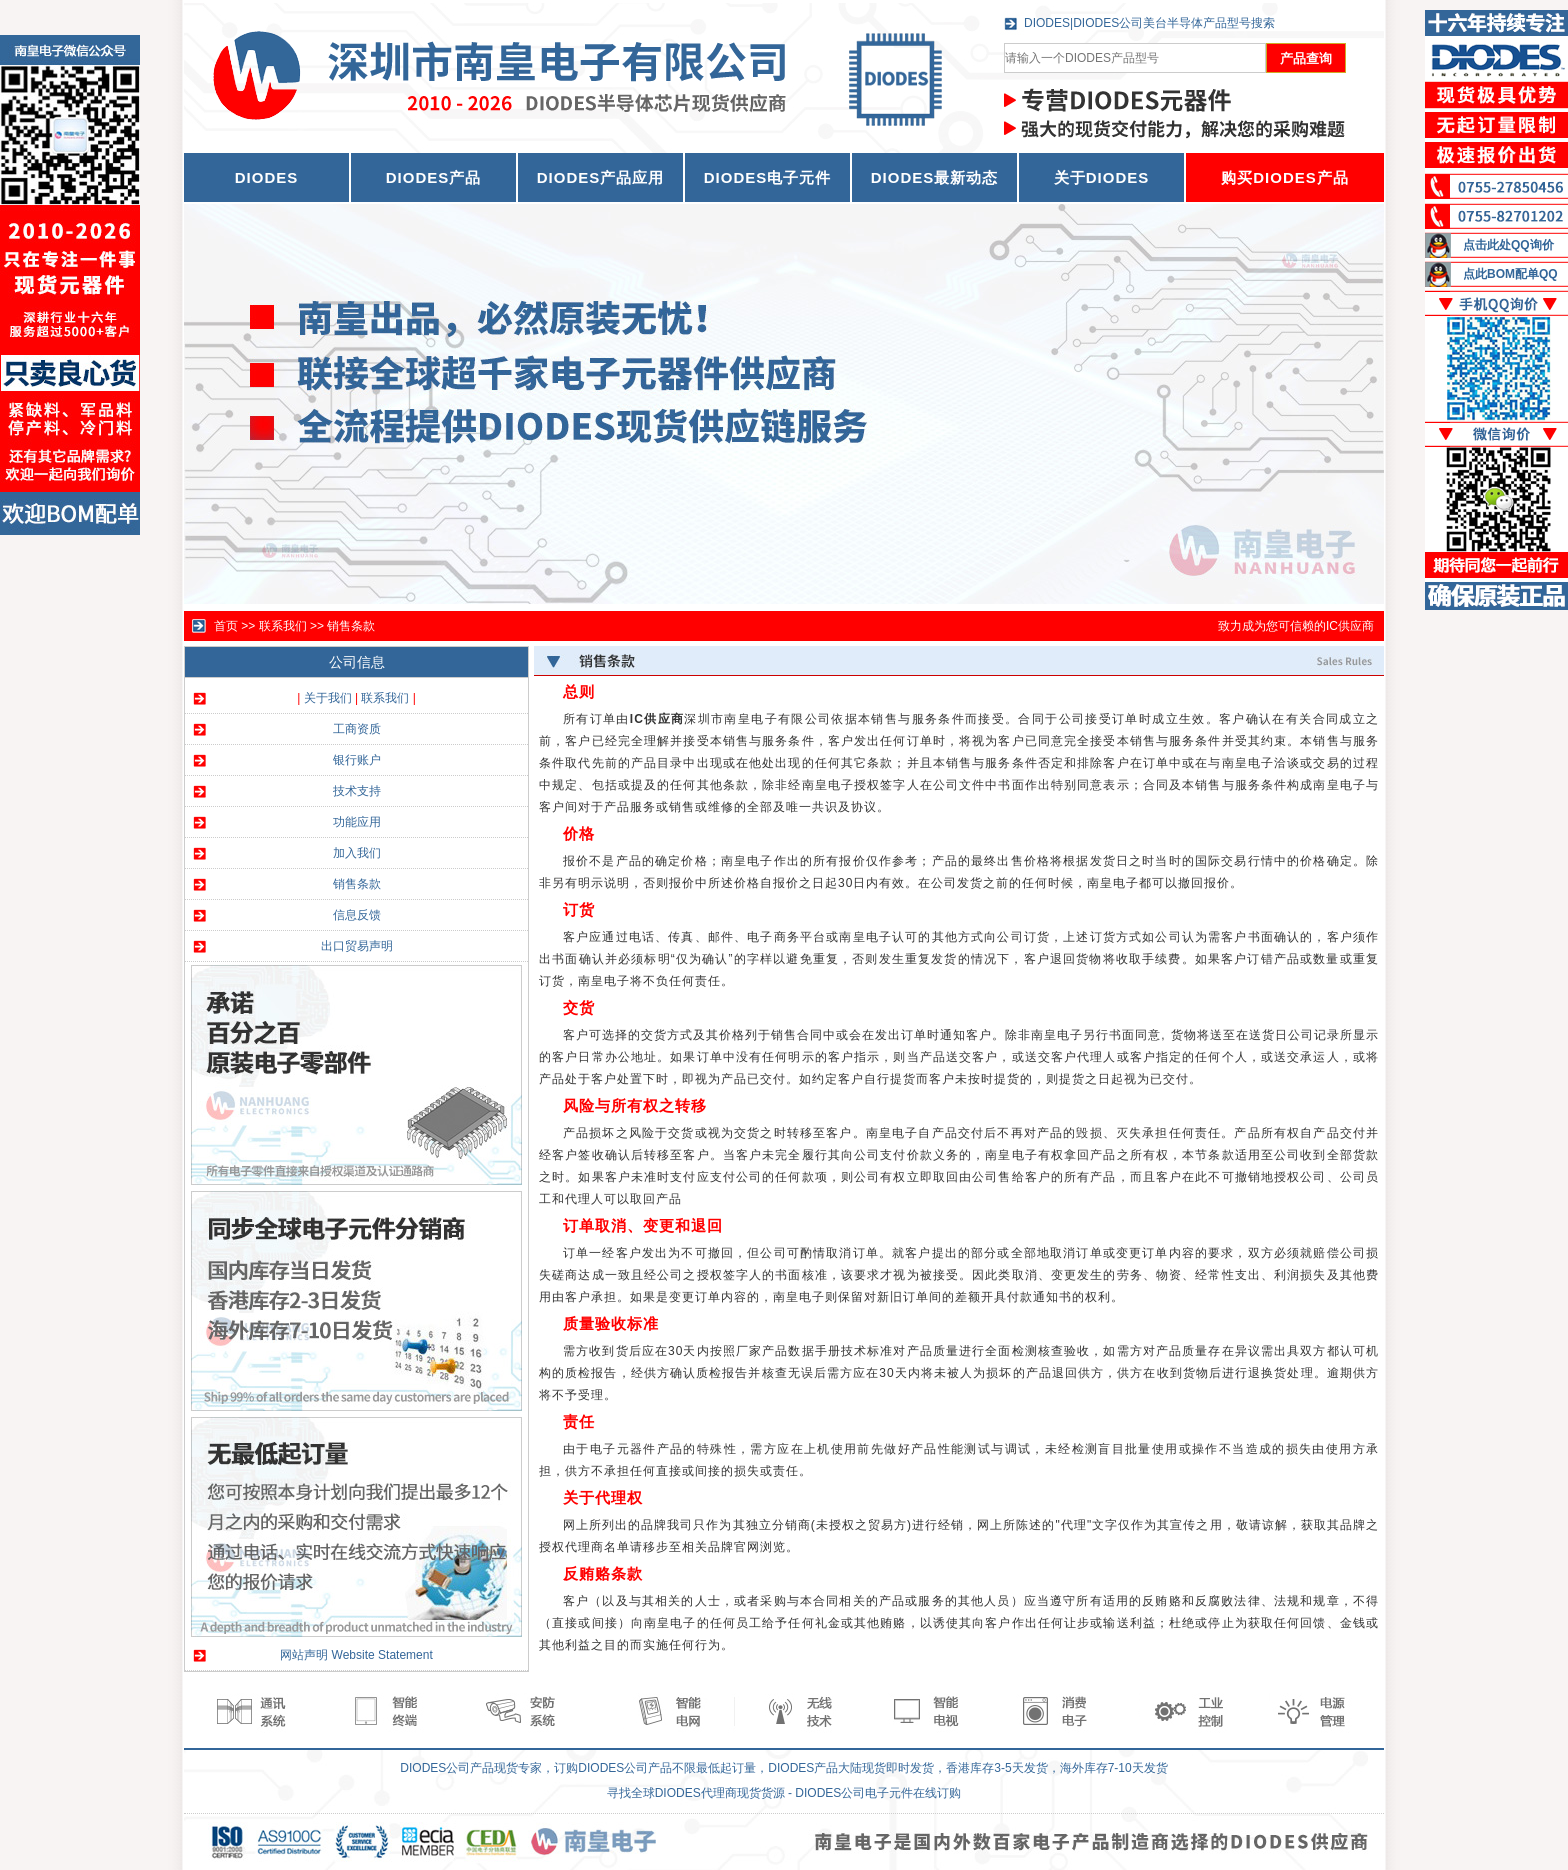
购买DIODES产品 (1285, 177)
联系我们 (283, 626)
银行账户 (357, 760)
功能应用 (357, 822)
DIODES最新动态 (935, 177)
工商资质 (357, 729)
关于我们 (328, 698)
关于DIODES (1102, 177)
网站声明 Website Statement (356, 1655)
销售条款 (351, 626)
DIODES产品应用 (601, 177)
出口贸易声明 (357, 946)
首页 (226, 626)
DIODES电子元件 (768, 177)
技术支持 (357, 791)
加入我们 (357, 853)
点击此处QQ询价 (1508, 245)
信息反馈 (357, 915)
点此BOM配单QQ (1510, 274)
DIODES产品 (434, 177)
